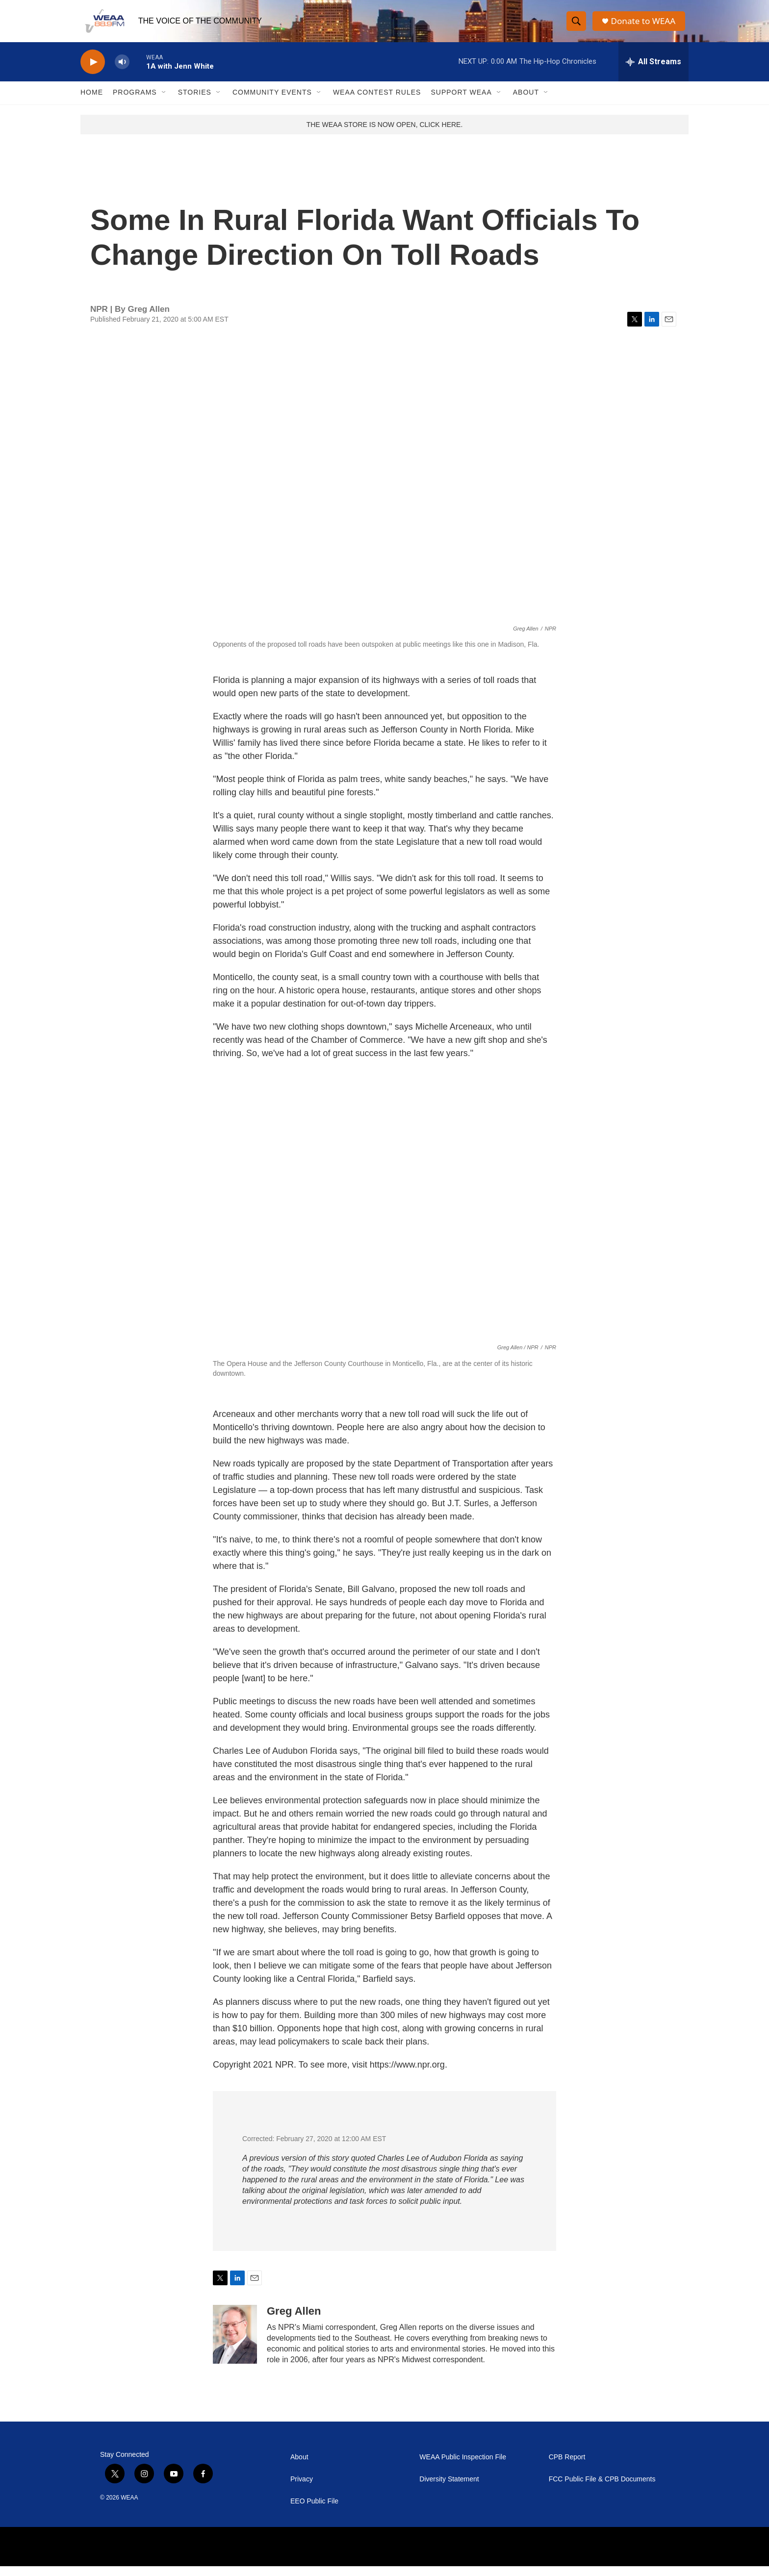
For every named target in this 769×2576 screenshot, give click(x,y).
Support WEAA (461, 102)
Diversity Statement (449, 2489)
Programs (135, 102)
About (526, 102)
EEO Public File (314, 2511)
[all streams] (653, 71)
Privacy (301, 2489)
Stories (194, 102)
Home (91, 102)
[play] (93, 71)
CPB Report (567, 2467)
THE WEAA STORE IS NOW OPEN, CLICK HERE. (385, 134)
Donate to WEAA (645, 26)
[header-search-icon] (577, 26)
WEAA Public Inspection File (462, 2467)
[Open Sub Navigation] (164, 102)
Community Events (272, 102)
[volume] (122, 71)
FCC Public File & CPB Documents (602, 2489)
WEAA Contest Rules (377, 102)
